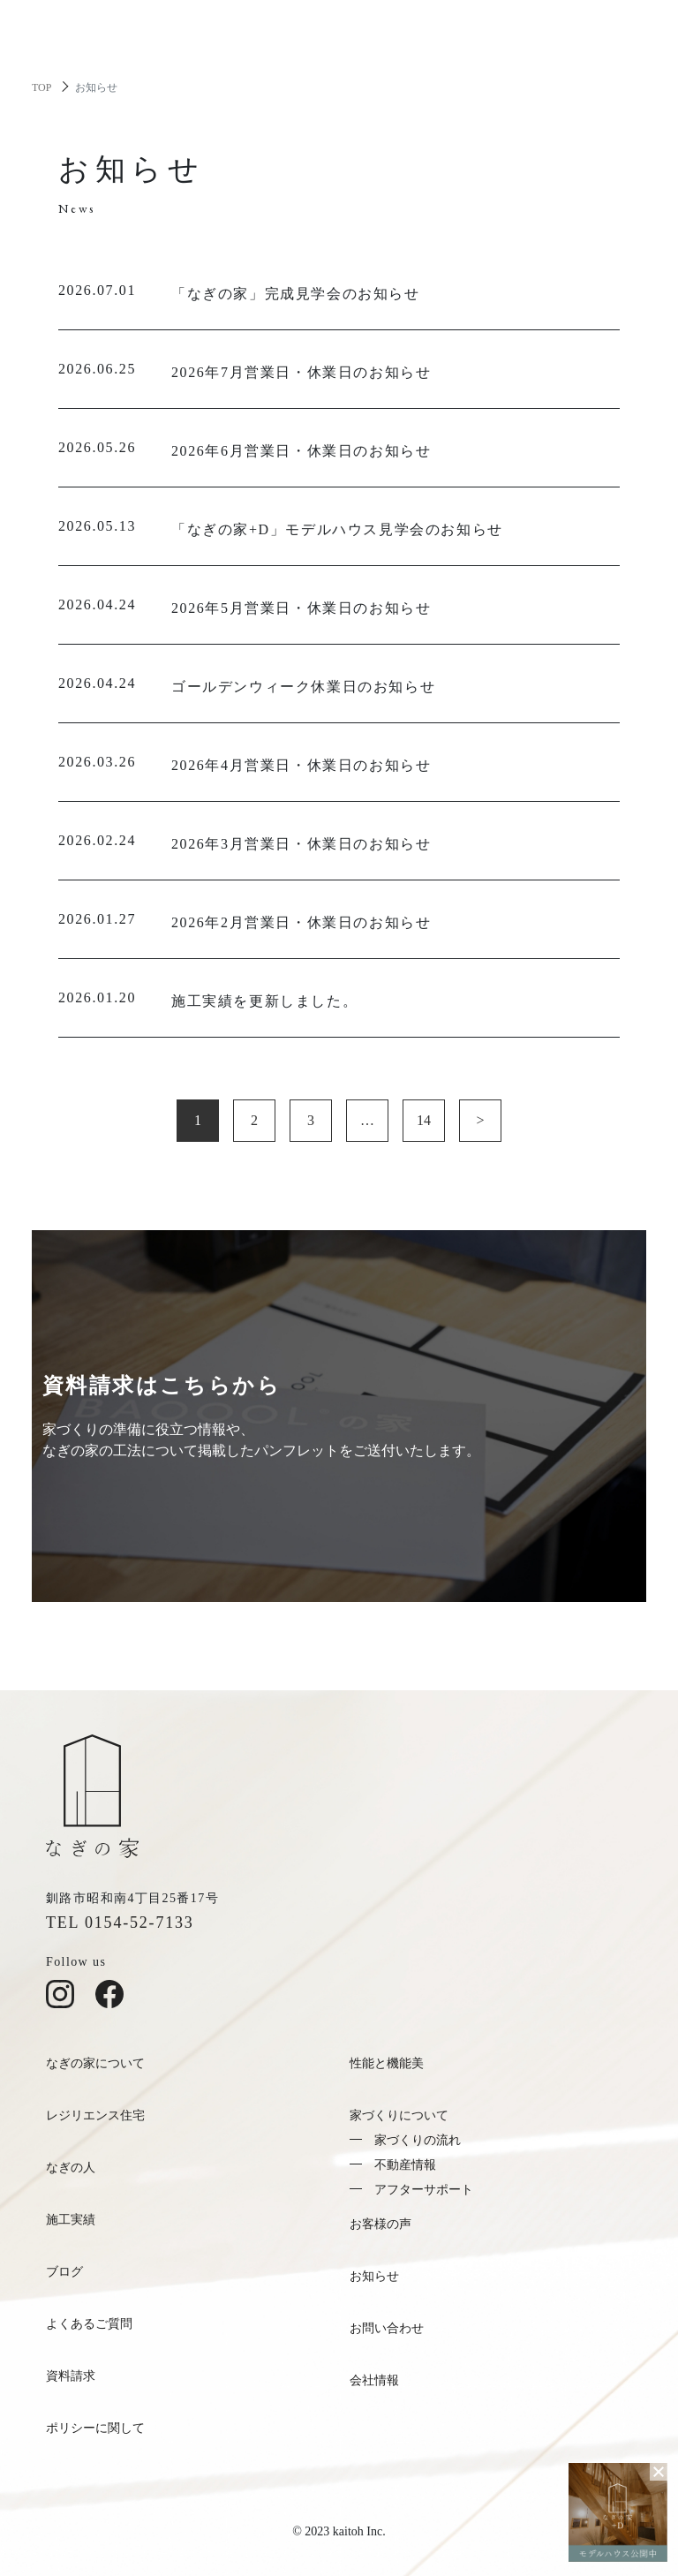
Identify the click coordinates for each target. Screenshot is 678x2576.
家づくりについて (399, 2115)
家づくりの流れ (417, 2140)
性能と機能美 (387, 2063)
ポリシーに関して (95, 2428)
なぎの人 (70, 2167)
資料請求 (70, 2376)
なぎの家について (95, 2063)
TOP (41, 87)
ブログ (64, 2271)
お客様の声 (380, 2224)
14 (424, 1120)
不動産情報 (405, 2165)
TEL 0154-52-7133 (120, 1922)
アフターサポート (423, 2189)
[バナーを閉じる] (658, 2472)
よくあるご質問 (89, 2323)
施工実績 (70, 2219)
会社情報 (374, 2380)
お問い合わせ (387, 2328)
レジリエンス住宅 (95, 2115)
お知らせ (374, 2276)
